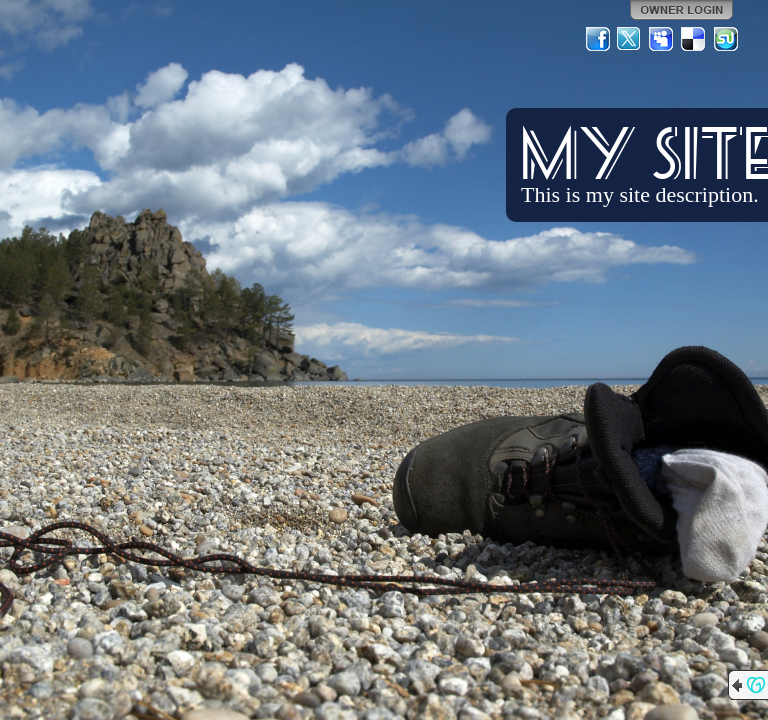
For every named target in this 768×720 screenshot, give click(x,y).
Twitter (630, 39)
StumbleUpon (726, 39)
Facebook (598, 39)
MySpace (662, 39)
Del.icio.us (694, 39)
